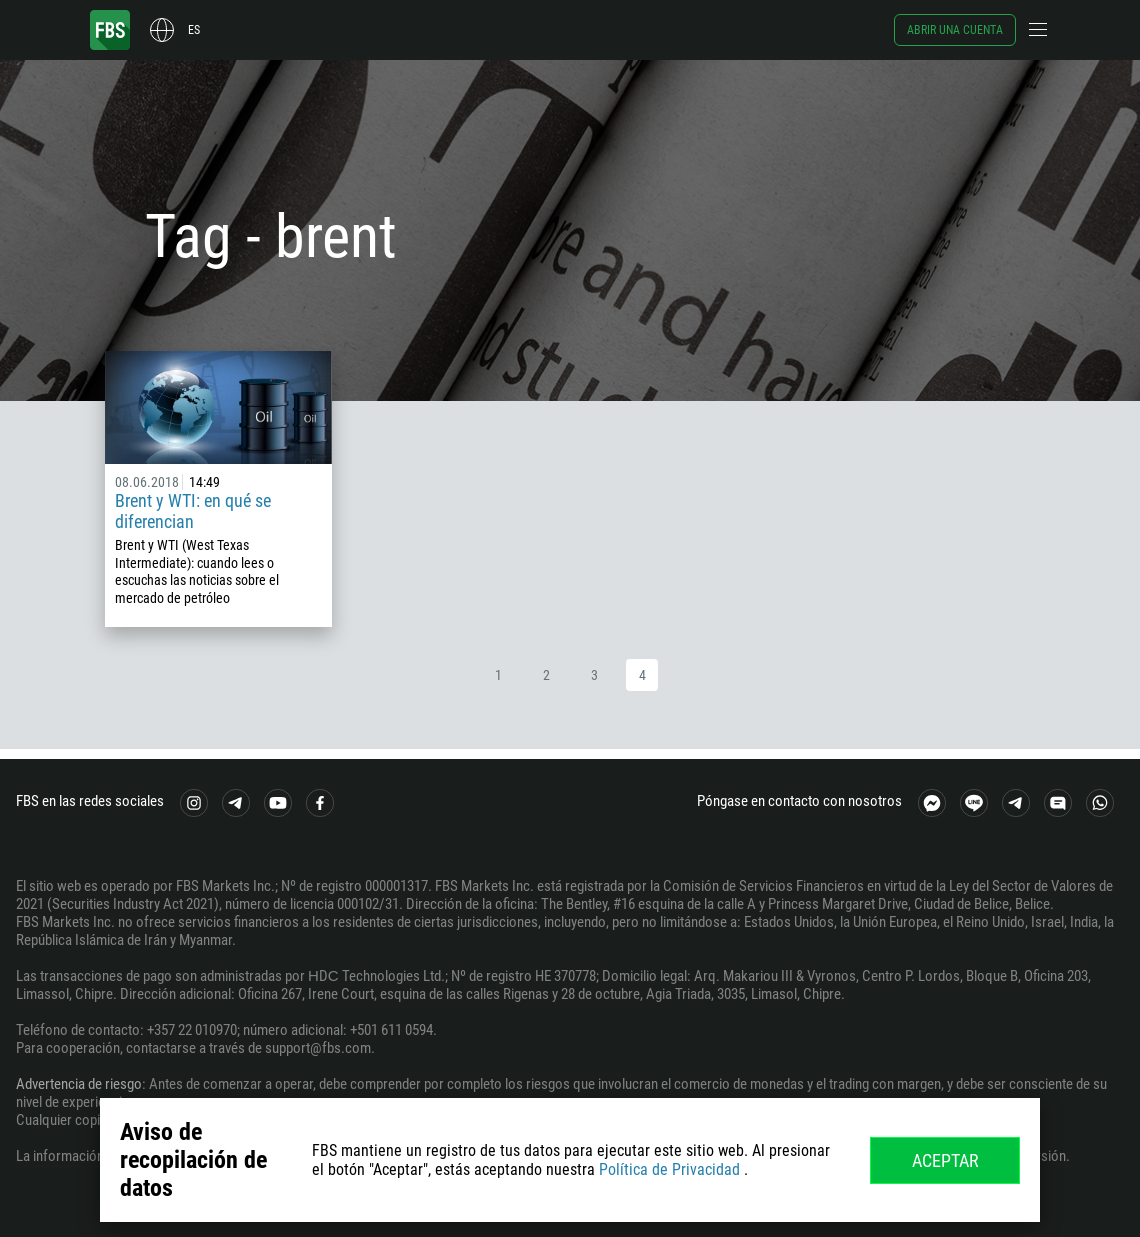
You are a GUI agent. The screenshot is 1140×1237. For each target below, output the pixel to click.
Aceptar (945, 1160)
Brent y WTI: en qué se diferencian (193, 511)
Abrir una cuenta (955, 30)
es (194, 30)
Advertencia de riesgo (79, 1084)
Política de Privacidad (669, 1169)
